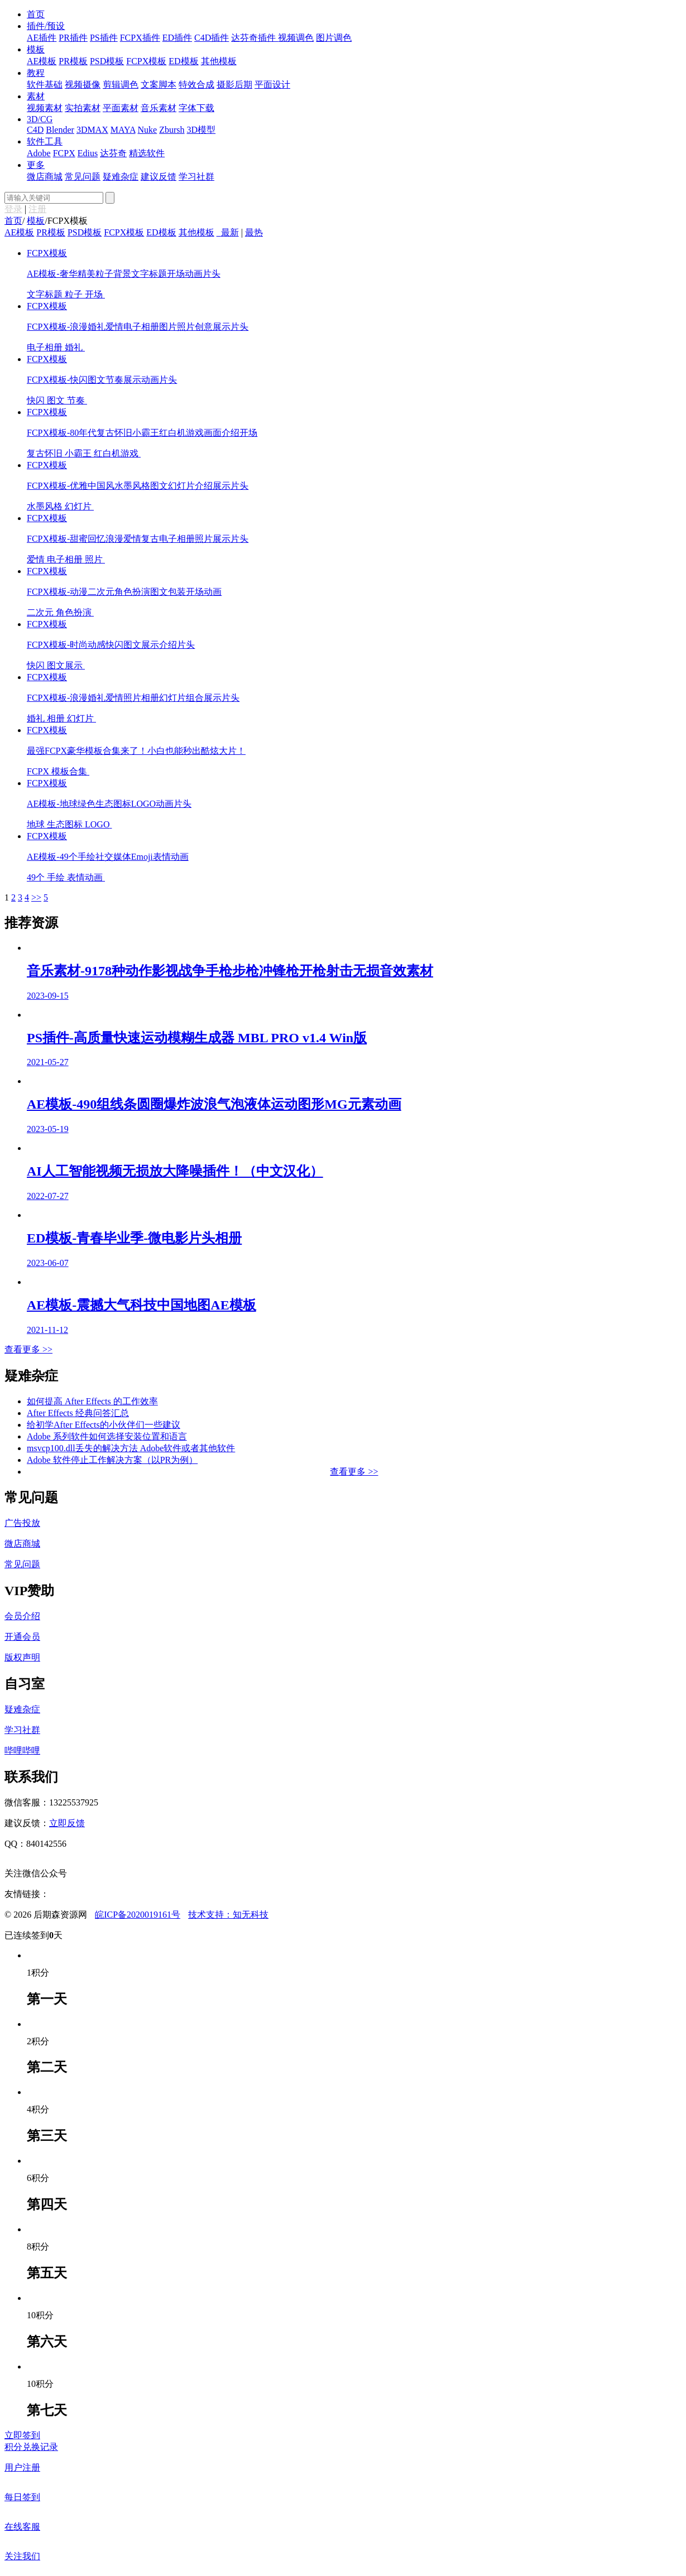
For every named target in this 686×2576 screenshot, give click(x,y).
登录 (13, 209)
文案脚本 (158, 84)
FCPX (64, 153)
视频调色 (296, 37)
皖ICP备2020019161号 (137, 1914)
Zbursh (171, 129)
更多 (36, 165)
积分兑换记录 (31, 2447)
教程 (36, 73)
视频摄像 (82, 84)
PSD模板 (107, 61)
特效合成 (196, 84)
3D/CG (39, 119)
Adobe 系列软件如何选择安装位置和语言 (107, 1436)
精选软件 (147, 153)
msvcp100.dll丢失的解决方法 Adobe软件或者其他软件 (131, 1448)
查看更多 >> (28, 1349)
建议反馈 (158, 176)
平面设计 (272, 84)
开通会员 (22, 1636)
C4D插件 (211, 37)
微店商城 (45, 176)
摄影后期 (234, 84)
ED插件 (177, 37)
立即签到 (22, 2435)
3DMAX (92, 129)
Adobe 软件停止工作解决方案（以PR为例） (112, 1460)
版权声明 (22, 1657)
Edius (88, 153)
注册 (37, 209)
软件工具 (45, 141)
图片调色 (334, 37)
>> (36, 897)
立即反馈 (67, 1823)
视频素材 (45, 108)
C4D (35, 129)
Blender (60, 129)
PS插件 (104, 37)
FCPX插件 (140, 37)
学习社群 (196, 176)
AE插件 (41, 37)
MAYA (123, 129)
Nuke (147, 129)
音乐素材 (158, 108)
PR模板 (73, 61)
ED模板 (183, 61)
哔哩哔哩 (22, 1750)
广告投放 (22, 1523)
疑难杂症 (120, 176)
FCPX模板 (146, 61)
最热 (254, 232)
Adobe (39, 153)
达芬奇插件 (254, 37)
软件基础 (45, 84)
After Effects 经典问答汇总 (78, 1413)
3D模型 (201, 129)
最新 (230, 232)
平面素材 (120, 108)
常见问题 (82, 176)
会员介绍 (22, 1616)
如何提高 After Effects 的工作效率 (92, 1401)
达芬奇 (113, 153)
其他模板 (219, 61)
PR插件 (73, 37)
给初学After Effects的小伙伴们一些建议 (103, 1424)
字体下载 (196, 108)
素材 (36, 96)
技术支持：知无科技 (228, 1914)
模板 (36, 49)
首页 (36, 14)
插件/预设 (46, 26)
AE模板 (41, 61)
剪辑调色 (120, 84)
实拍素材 (82, 108)
